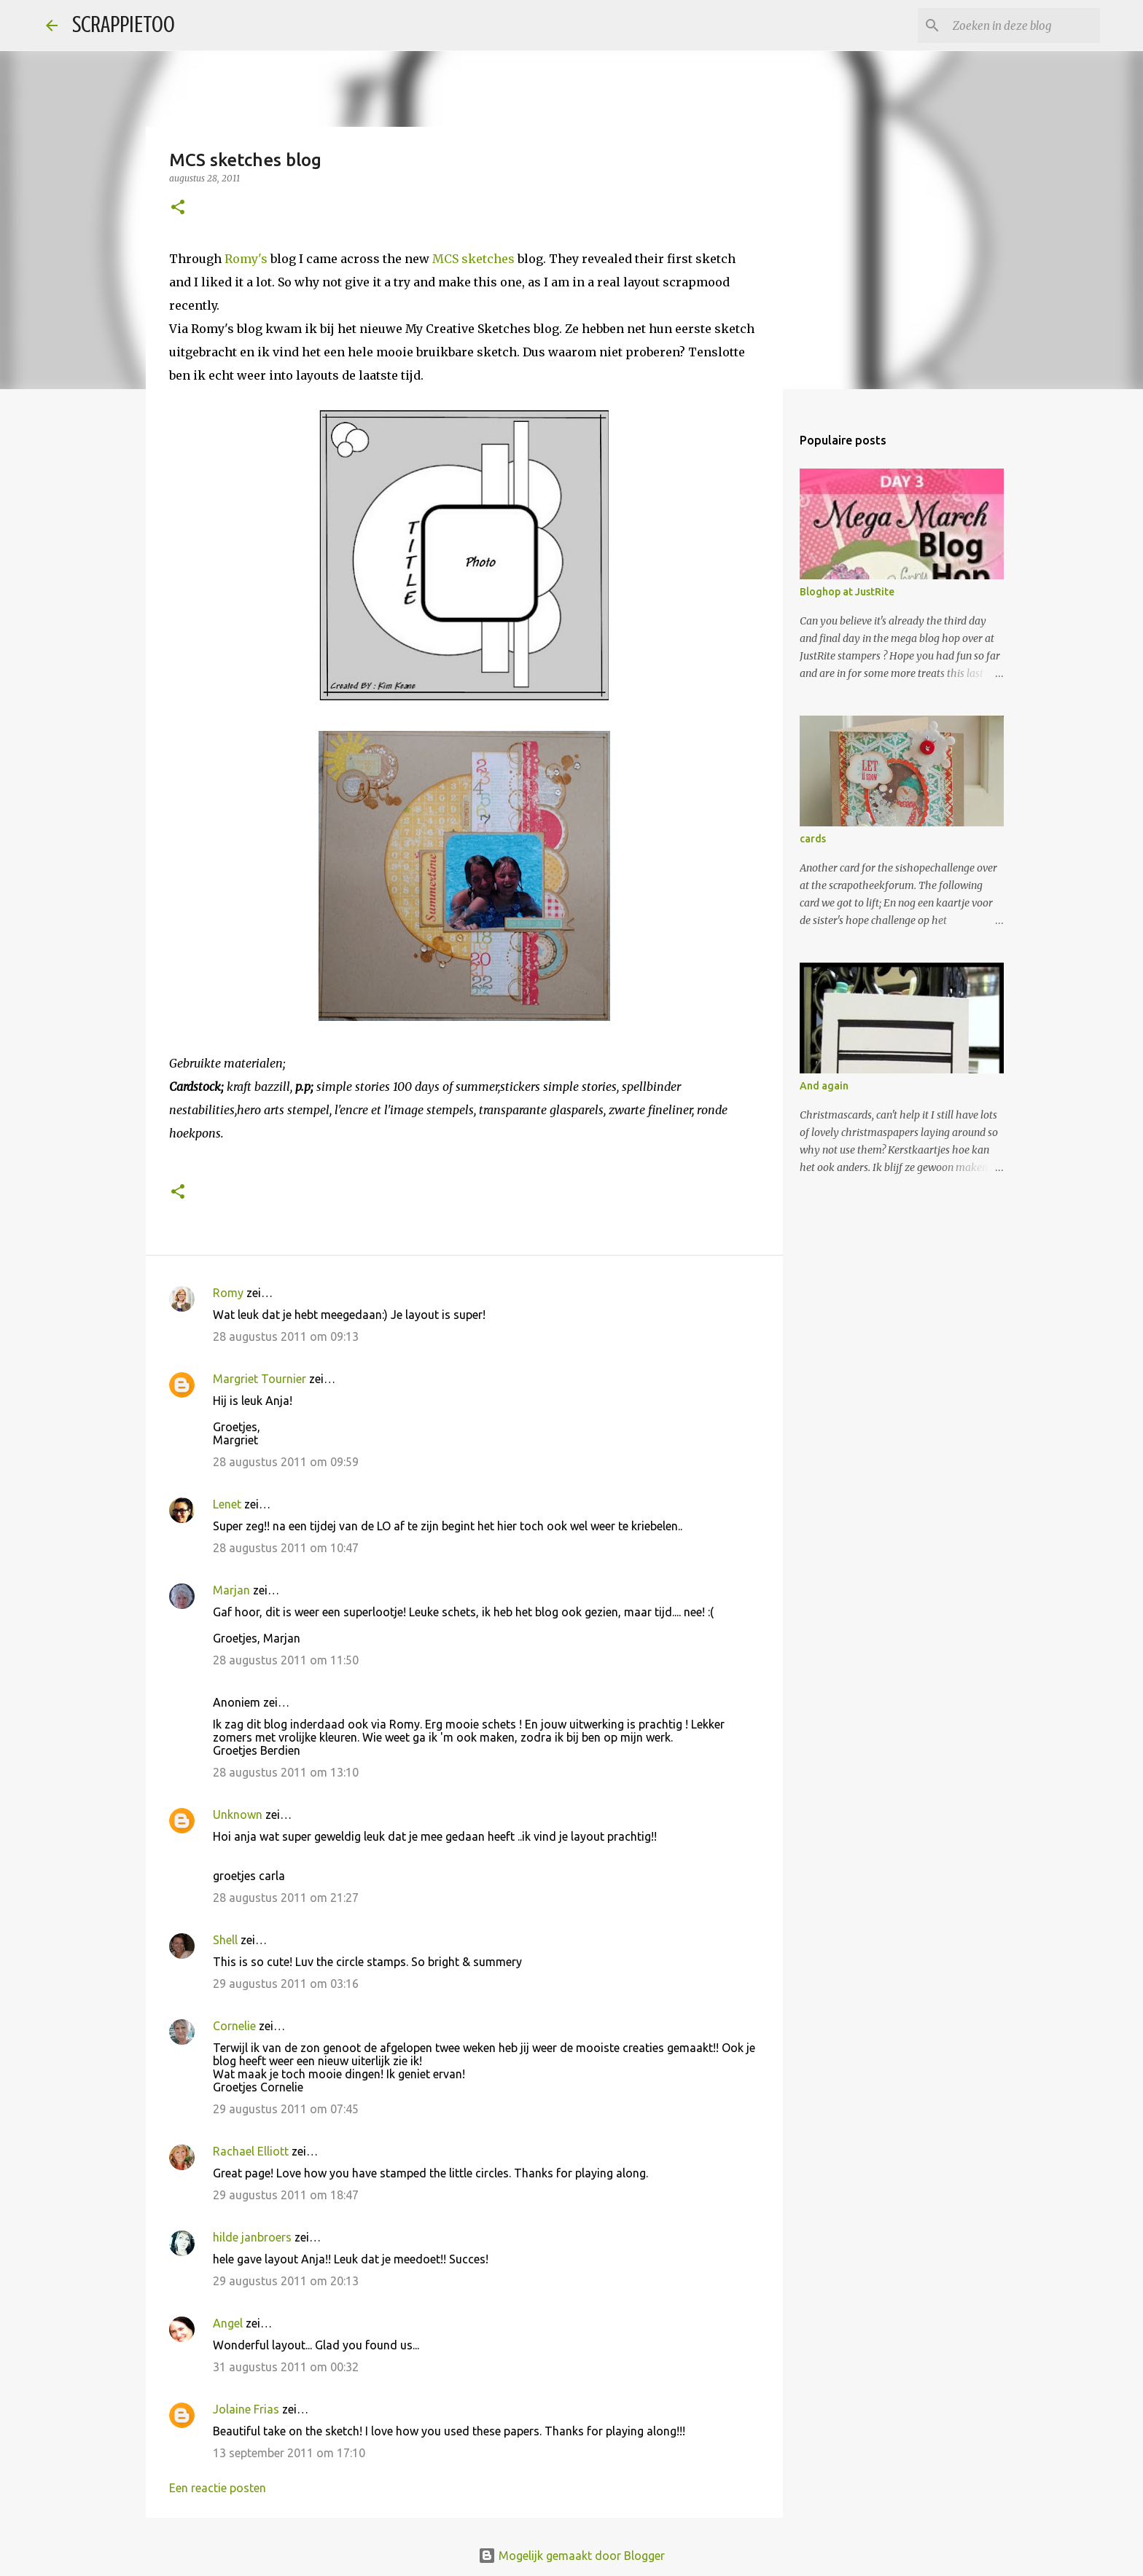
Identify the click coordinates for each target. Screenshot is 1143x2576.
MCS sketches (475, 258)
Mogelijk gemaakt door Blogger (571, 2555)
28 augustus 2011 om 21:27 (286, 1897)
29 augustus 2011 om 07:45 (286, 2108)
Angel (228, 2323)
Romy (228, 1292)
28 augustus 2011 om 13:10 (286, 1772)
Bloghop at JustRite (847, 592)
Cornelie (234, 2025)
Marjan (233, 1590)
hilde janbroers (252, 2237)
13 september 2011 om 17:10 (289, 2452)
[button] (178, 208)
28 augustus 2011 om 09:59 (286, 1461)
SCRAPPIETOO (123, 25)
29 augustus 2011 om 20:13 (286, 2280)
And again (824, 1086)
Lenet (227, 1504)
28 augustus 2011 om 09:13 (286, 1336)
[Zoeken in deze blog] (1023, 25)
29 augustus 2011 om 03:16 (286, 1983)
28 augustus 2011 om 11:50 (286, 1660)
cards (813, 839)
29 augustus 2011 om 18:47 (286, 2194)
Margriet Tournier (259, 1378)
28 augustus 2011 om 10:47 (286, 1547)
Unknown (237, 1814)
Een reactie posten (217, 2487)
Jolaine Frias (246, 2409)
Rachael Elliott (251, 2151)
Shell (225, 1939)
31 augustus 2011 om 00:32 (286, 2366)
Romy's (246, 258)
